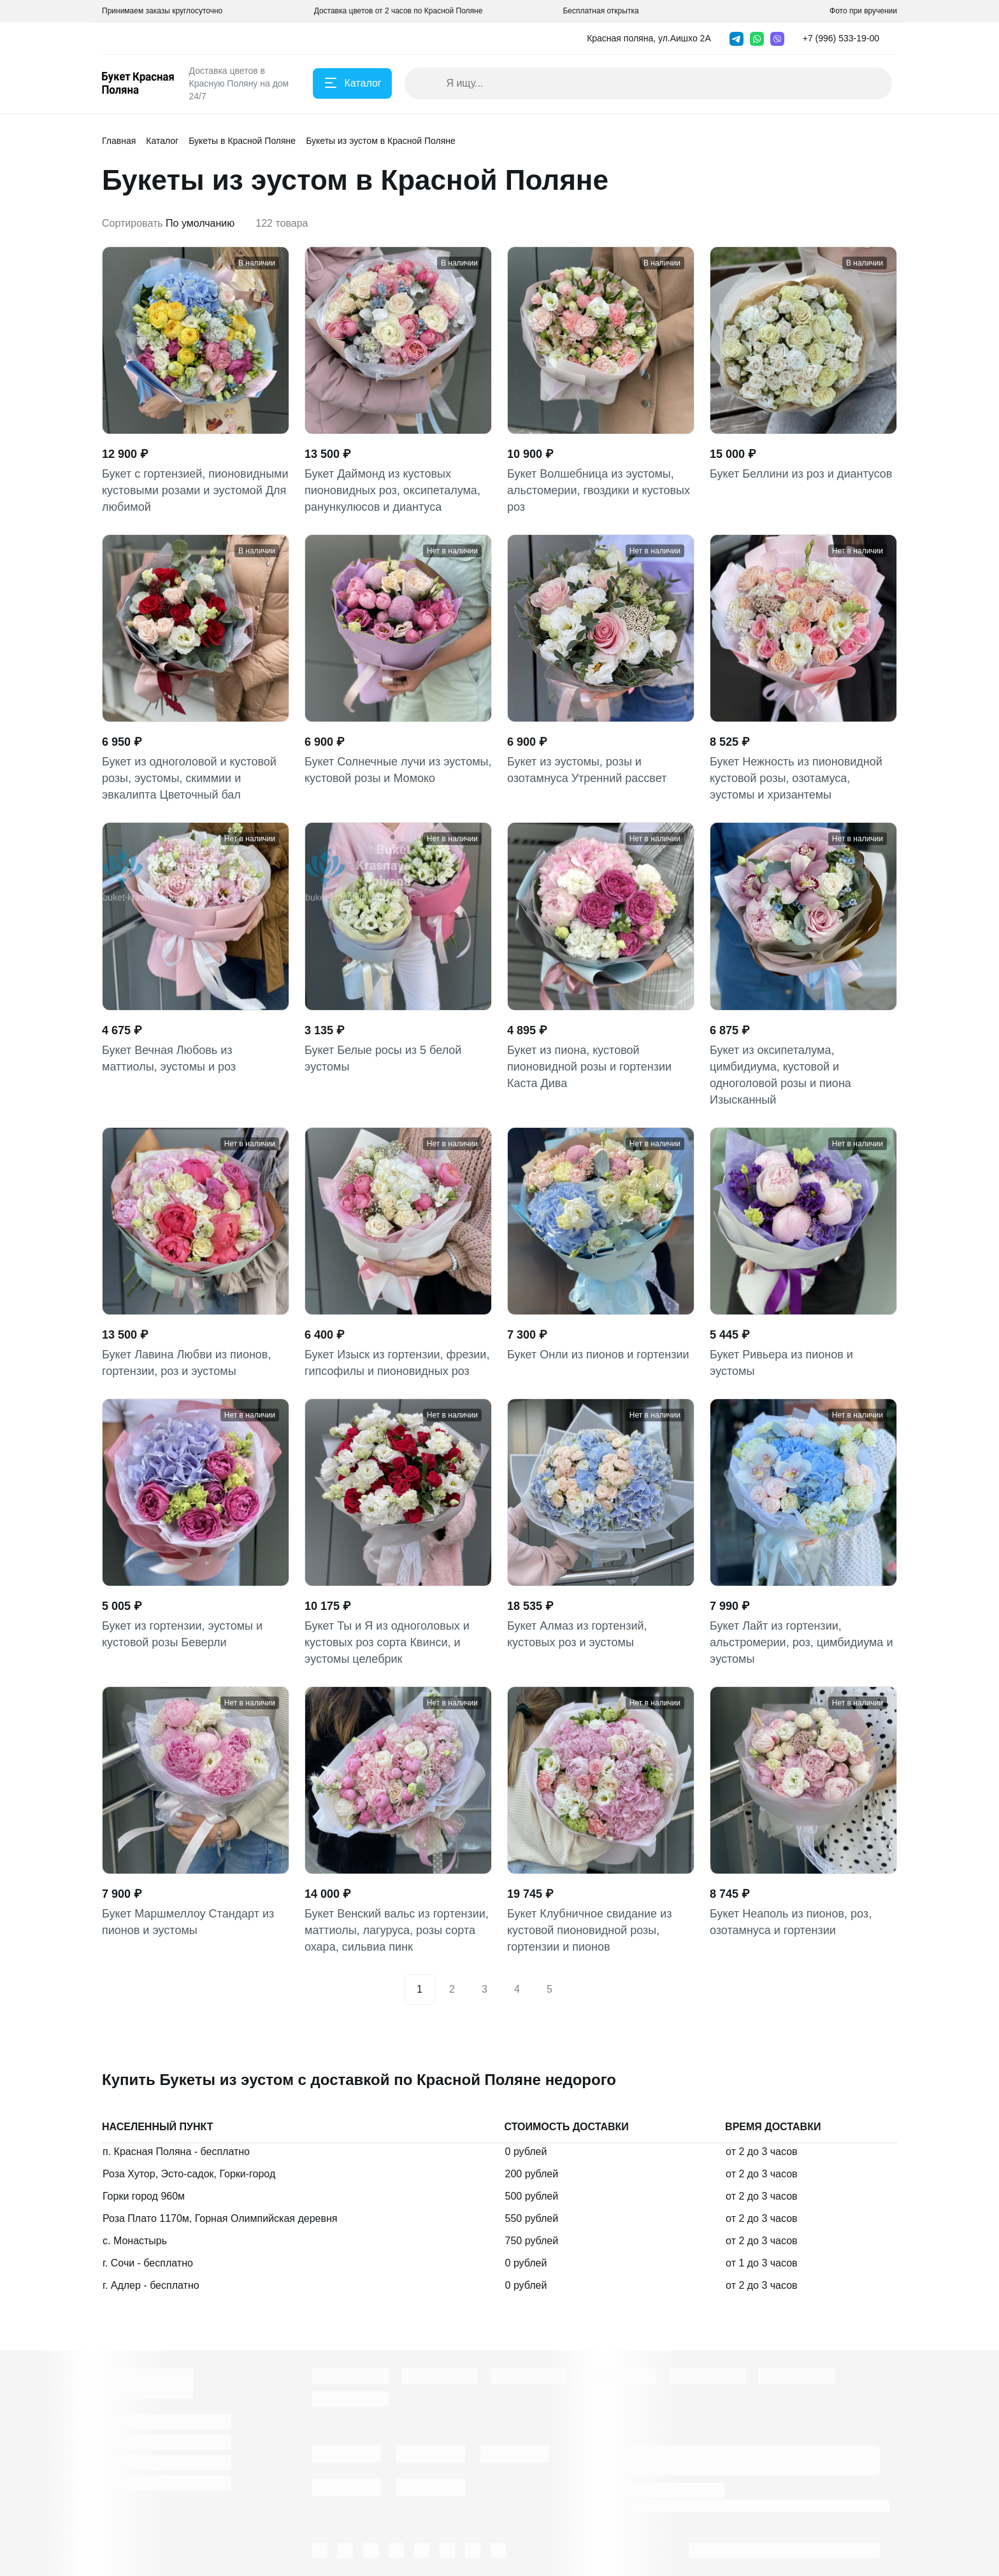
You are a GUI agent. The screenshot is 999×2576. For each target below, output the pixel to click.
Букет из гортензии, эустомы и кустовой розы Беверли (182, 1634)
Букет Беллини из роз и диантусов (801, 473)
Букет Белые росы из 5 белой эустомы (383, 1058)
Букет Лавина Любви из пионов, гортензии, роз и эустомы (186, 1362)
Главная (119, 141)
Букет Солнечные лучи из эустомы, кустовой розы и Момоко (398, 770)
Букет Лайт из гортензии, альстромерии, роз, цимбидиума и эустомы (801, 1642)
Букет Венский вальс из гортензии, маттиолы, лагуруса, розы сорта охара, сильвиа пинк (397, 1930)
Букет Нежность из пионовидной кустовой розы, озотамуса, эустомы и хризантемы (796, 778)
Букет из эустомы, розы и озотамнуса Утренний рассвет (586, 770)
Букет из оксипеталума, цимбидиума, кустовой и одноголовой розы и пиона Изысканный (780, 1075)
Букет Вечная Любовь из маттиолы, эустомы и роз (169, 1058)
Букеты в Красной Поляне (242, 141)
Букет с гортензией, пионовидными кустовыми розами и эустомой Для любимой (195, 490)
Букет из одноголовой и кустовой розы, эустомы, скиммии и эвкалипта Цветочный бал (189, 778)
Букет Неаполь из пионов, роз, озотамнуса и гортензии (791, 1922)
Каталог (162, 141)
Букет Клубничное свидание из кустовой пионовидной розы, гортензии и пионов (589, 1930)
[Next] (579, 1989)
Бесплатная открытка (600, 10)
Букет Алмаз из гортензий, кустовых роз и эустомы (577, 1634)
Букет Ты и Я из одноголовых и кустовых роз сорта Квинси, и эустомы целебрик (387, 1642)
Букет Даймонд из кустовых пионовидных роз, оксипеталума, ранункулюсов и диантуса (392, 490)
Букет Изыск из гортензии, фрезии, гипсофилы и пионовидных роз (397, 1362)
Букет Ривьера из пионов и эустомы (781, 1362)
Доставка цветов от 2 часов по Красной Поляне (398, 10)
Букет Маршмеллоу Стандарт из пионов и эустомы (188, 1922)
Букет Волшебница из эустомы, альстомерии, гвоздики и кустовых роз (598, 490)
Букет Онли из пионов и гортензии (598, 1354)
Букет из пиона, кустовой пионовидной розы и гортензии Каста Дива (589, 1067)
